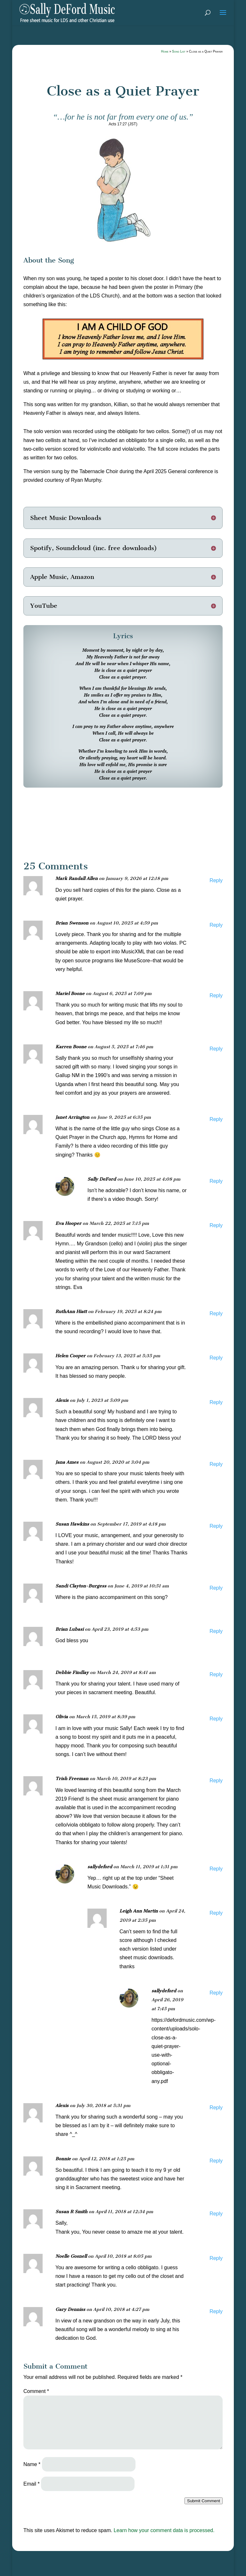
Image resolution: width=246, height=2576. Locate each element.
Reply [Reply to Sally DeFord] (216, 1181)
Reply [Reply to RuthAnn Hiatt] (216, 1313)
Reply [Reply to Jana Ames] (216, 1464)
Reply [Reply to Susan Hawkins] (216, 1526)
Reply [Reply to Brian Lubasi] (216, 1631)
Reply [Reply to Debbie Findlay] (216, 1674)
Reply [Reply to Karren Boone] (216, 1048)
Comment (36, 2391)
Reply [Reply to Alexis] (216, 1402)
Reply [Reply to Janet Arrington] (216, 1119)
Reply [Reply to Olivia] (216, 1718)
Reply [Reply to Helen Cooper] (216, 1357)
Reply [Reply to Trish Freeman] (216, 1780)
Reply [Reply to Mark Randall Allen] (216, 880)
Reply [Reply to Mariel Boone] (216, 995)
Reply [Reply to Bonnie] (216, 2160)
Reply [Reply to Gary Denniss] (216, 2311)
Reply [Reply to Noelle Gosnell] (216, 2258)
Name (31, 2464)
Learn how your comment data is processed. (164, 2530)
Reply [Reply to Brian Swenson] (216, 925)
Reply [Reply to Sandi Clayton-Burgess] (216, 1588)
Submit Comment (203, 2500)
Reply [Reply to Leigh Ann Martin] (216, 1913)
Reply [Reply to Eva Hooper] (216, 1225)
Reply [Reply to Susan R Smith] (216, 2213)
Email (31, 2484)
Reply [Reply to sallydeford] (216, 1868)
